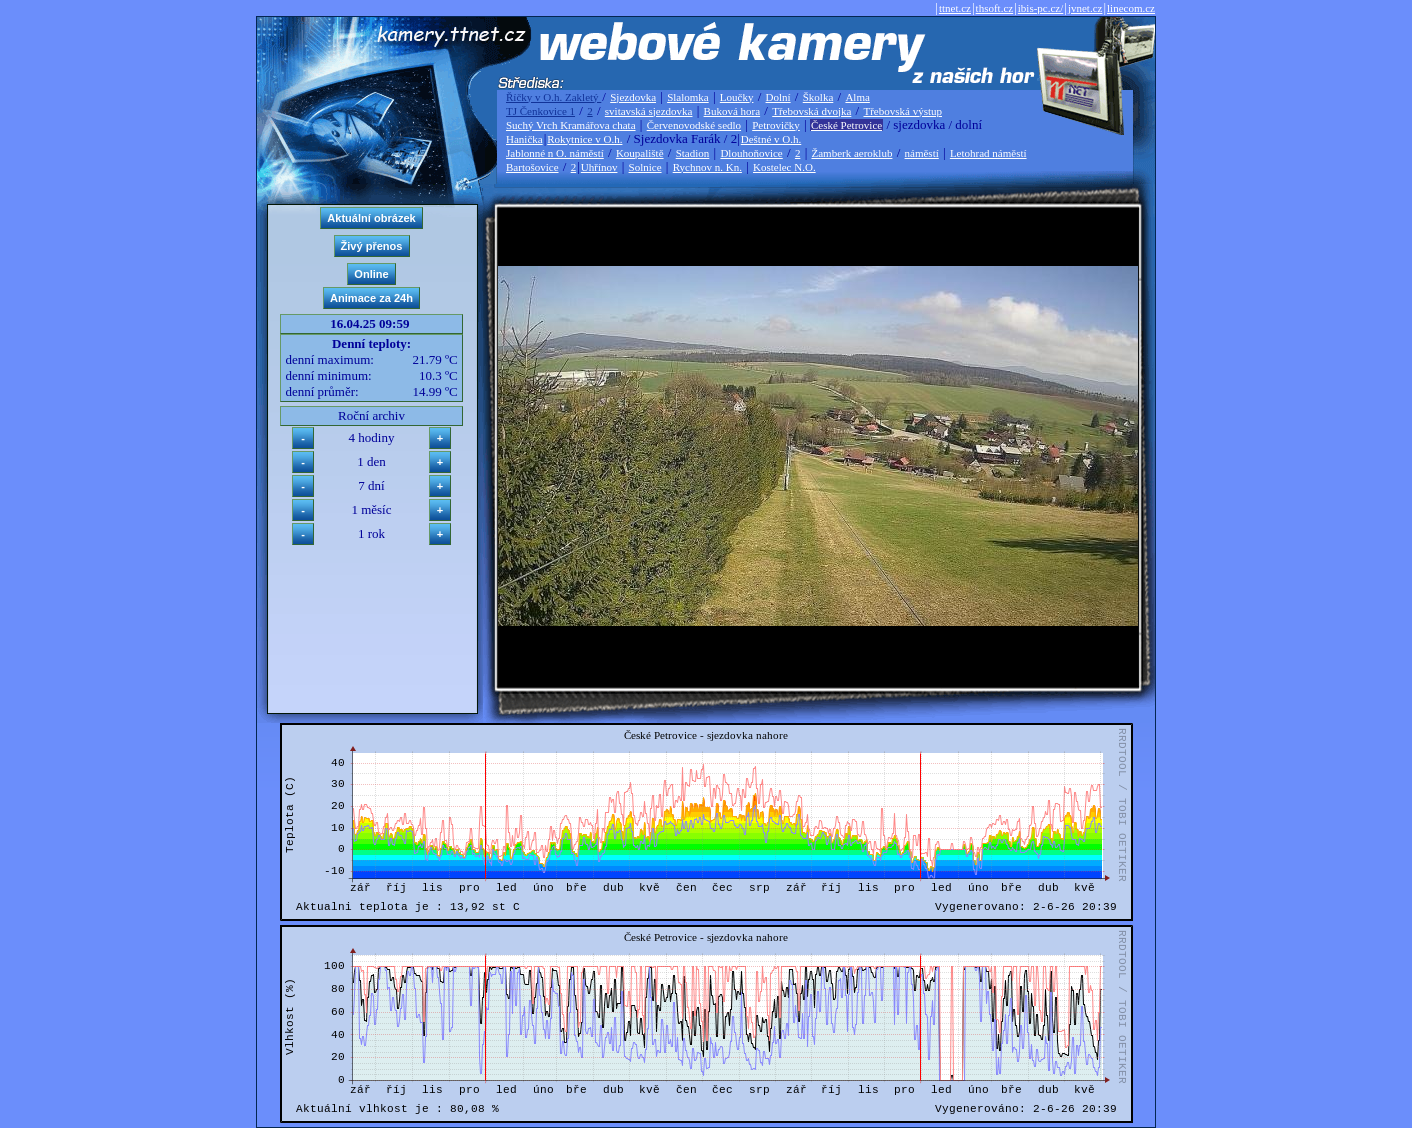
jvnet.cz (1085, 8)
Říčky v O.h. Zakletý (553, 97)
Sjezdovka (633, 97)
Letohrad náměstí (988, 153)
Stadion (693, 153)
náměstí (922, 153)
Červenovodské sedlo (694, 125)
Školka (818, 97)
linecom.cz (1131, 8)
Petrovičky (776, 125)
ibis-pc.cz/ (1041, 8)
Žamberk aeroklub (851, 153)
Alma (857, 97)
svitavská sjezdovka (649, 111)
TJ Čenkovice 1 (540, 111)
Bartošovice (532, 167)
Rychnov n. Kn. (707, 167)
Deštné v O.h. (771, 139)
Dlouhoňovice (751, 153)
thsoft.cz (995, 8)
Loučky (737, 97)
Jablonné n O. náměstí (555, 153)
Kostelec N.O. (784, 167)
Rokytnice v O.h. (584, 139)
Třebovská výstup (902, 111)
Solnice (645, 167)
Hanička (524, 139)
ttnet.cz (955, 8)
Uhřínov (599, 167)
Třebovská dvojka (811, 111)
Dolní (778, 97)
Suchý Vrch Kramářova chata (571, 125)
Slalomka (688, 97)
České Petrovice (846, 125)
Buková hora (732, 111)
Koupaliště (640, 153)
